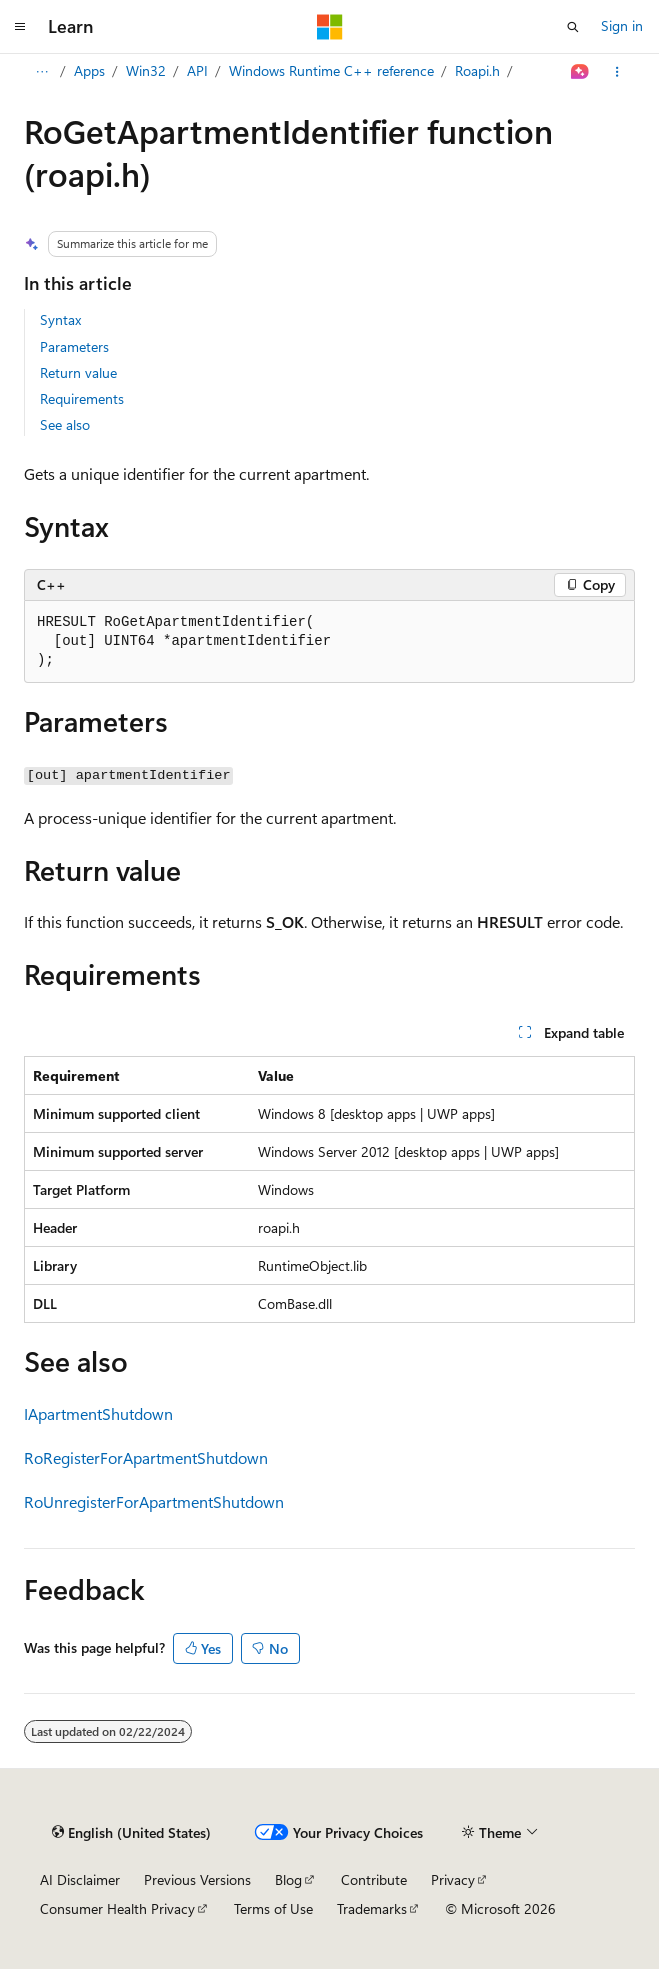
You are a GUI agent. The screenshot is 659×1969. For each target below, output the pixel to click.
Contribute (374, 1879)
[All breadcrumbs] (41, 72)
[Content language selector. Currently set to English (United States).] (131, 1833)
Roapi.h (477, 70)
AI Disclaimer (80, 1879)
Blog (288, 1879)
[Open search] (573, 27)
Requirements (82, 398)
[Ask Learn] (580, 72)
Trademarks (372, 1908)
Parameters (74, 346)
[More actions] (617, 72)
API (197, 70)
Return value (78, 372)
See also (65, 424)
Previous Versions (197, 1879)
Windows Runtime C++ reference (331, 70)
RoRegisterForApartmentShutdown (146, 1457)
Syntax (60, 319)
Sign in (622, 25)
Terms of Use (273, 1908)
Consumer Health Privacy (117, 1908)
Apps (89, 70)
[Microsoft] (330, 27)
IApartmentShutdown (98, 1413)
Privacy (453, 1879)
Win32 (146, 70)
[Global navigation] (20, 27)
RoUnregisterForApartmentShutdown (154, 1501)
